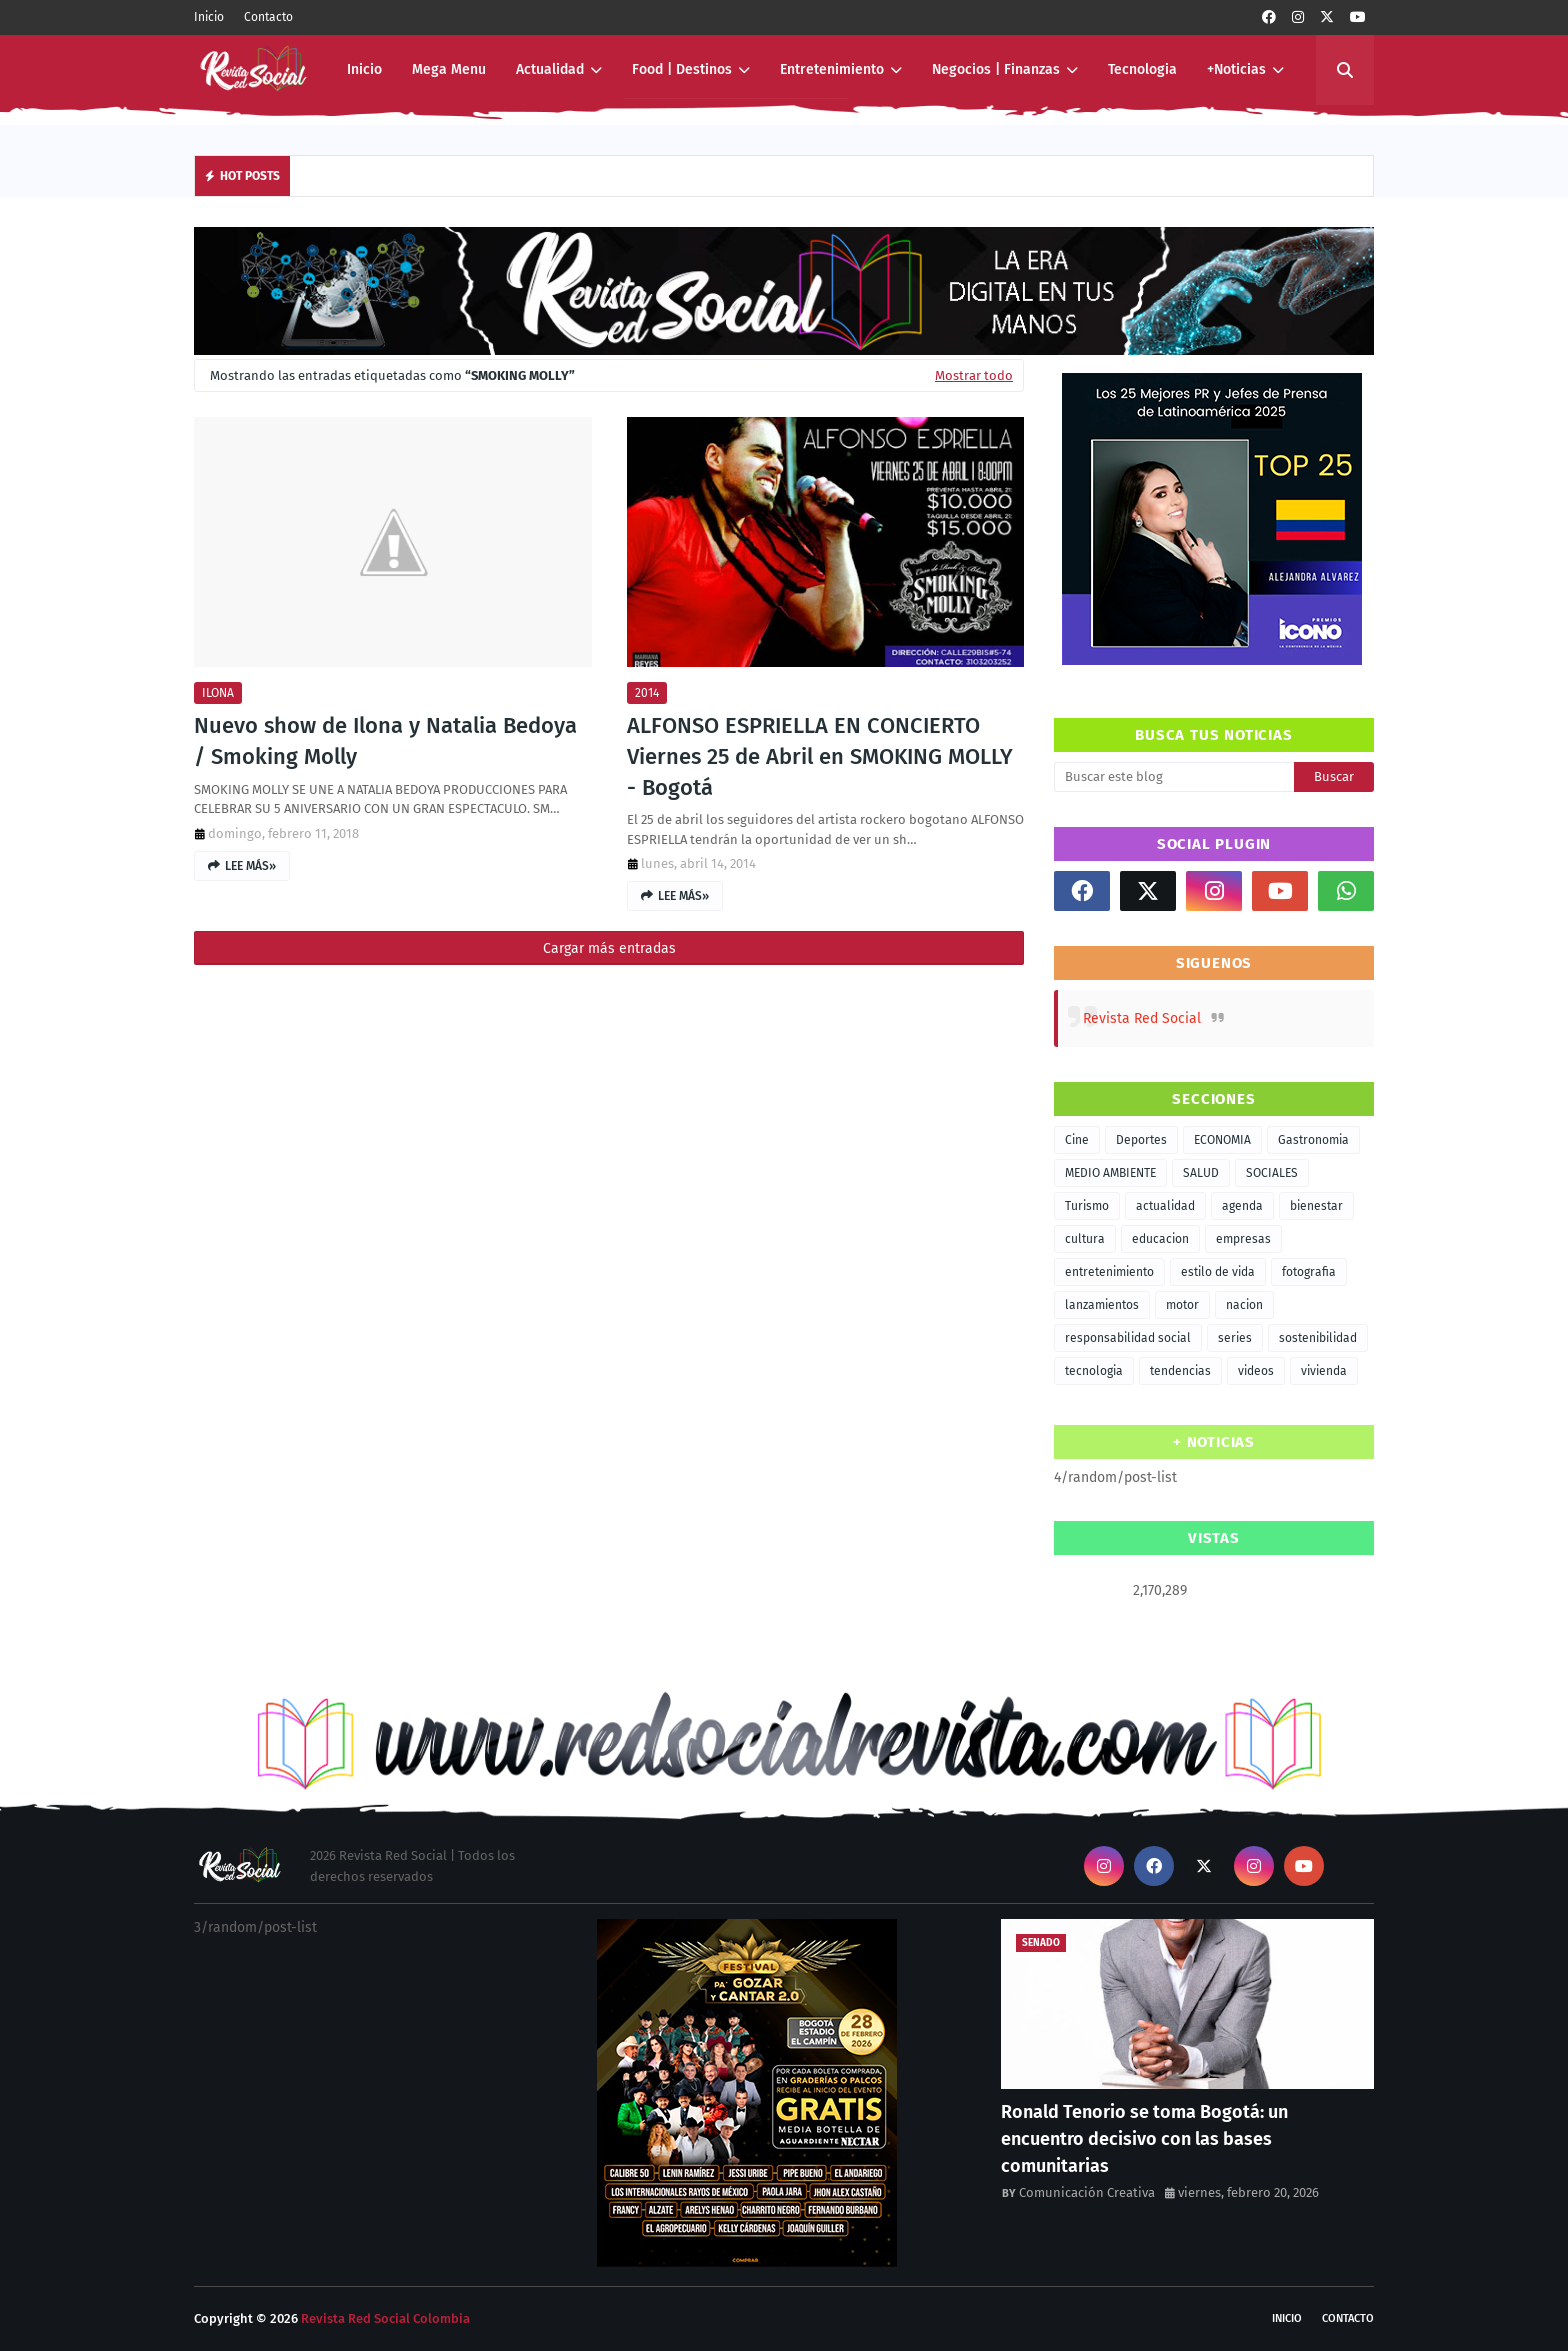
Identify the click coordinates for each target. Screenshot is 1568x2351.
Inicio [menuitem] (364, 69)
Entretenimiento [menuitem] (832, 69)
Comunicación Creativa (1087, 2192)
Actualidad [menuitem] (550, 69)
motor (1182, 1305)
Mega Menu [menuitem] (449, 69)
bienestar (1316, 1206)
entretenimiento (1109, 1272)
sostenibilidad (1318, 1338)
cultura (1085, 1239)
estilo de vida (1218, 1272)
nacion (1244, 1305)
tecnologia (1094, 1371)
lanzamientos (1102, 1305)
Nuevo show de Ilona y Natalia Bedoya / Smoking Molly (385, 741)
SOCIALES (1272, 1173)
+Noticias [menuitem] (1236, 69)
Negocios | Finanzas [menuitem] (996, 69)
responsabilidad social (1128, 1338)
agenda (1242, 1206)
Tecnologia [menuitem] (1142, 69)
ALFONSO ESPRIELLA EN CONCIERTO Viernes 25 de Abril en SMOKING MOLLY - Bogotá (820, 756)
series (1235, 1338)
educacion (1160, 1239)
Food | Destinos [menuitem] (682, 69)
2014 (647, 693)
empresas (1243, 1239)
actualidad (1165, 1206)
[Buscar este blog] (1174, 777)
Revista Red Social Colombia (385, 2318)
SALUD (1201, 1173)
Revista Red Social (1142, 1018)
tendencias (1180, 1371)
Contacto (268, 17)
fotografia (1309, 1272)
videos (1256, 1371)
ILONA (218, 693)
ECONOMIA (1222, 1140)
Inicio (209, 17)
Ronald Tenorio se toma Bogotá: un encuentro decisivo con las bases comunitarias (1144, 2139)
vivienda (1324, 1371)
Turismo (1087, 1206)
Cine (1077, 1140)
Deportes (1141, 1140)
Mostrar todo (974, 375)
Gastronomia (1313, 1140)
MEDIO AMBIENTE (1110, 1173)
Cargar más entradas (609, 948)
